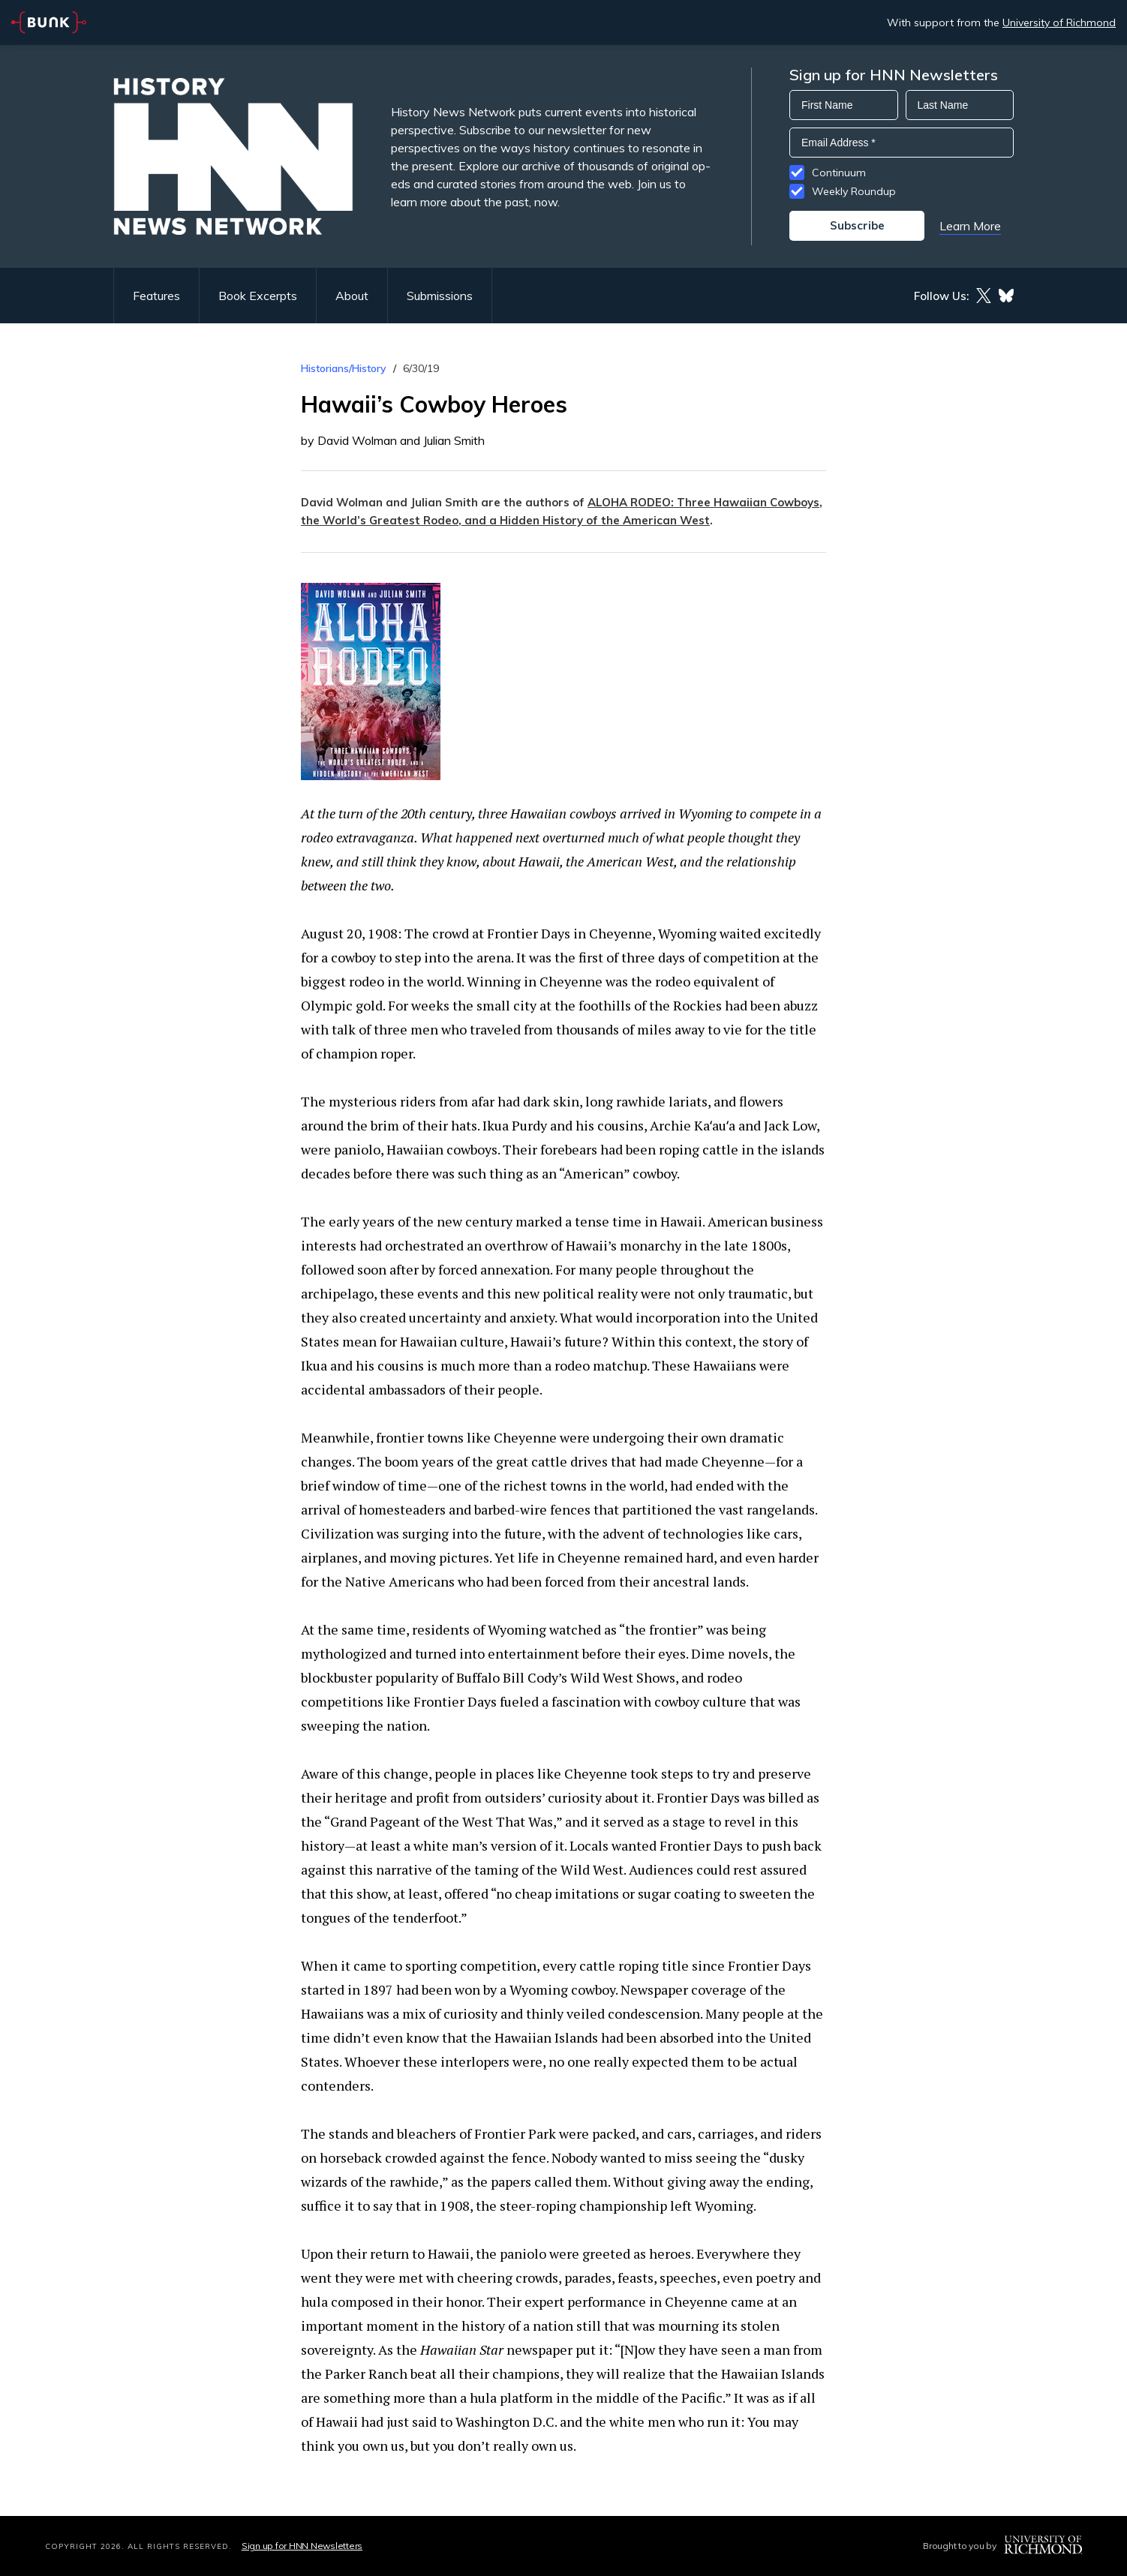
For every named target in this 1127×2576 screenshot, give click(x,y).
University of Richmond (1059, 22)
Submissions (440, 295)
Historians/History (343, 368)
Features (156, 295)
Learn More (970, 225)
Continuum (839, 172)
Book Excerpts (257, 295)
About (351, 295)
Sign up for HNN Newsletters (302, 2545)
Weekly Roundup (854, 191)
